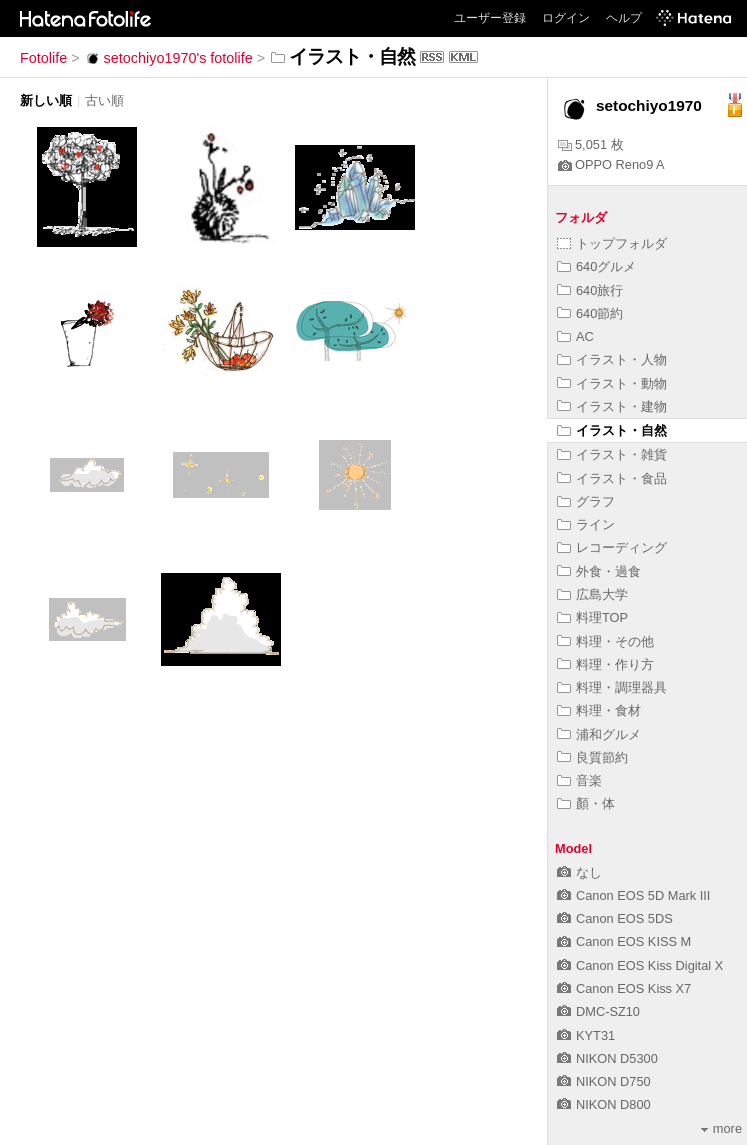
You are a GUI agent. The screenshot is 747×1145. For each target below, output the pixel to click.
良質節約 (592, 757)
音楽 (579, 780)
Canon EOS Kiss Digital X (640, 965)
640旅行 (590, 290)
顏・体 (586, 803)
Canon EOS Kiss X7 (624, 988)
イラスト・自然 (612, 430)
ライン (586, 524)
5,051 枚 (591, 144)
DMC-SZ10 (598, 1011)
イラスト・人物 (612, 359)
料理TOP (592, 617)
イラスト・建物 (612, 406)
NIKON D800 (604, 1104)
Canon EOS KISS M (624, 941)
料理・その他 (605, 641)
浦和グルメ (599, 734)
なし (579, 872)
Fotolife (43, 58)
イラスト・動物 (612, 383)
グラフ (586, 501)
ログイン (566, 18)
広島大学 (592, 594)
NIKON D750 (604, 1081)
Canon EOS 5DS (615, 918)
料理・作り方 (605, 664)
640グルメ (596, 266)
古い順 (104, 100)
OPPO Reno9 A (611, 164)
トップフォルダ (612, 243)
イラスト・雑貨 (612, 454)
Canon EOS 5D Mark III (633, 895)
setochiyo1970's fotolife (168, 58)
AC (575, 336)
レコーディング (612, 547)
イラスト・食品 (612, 478)
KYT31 (586, 1035)
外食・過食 (599, 571)
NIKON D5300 (607, 1058)
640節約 (590, 313)
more (721, 1128)
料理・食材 (599, 710)
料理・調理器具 (612, 687)
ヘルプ (624, 18)
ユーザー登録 (490, 18)
